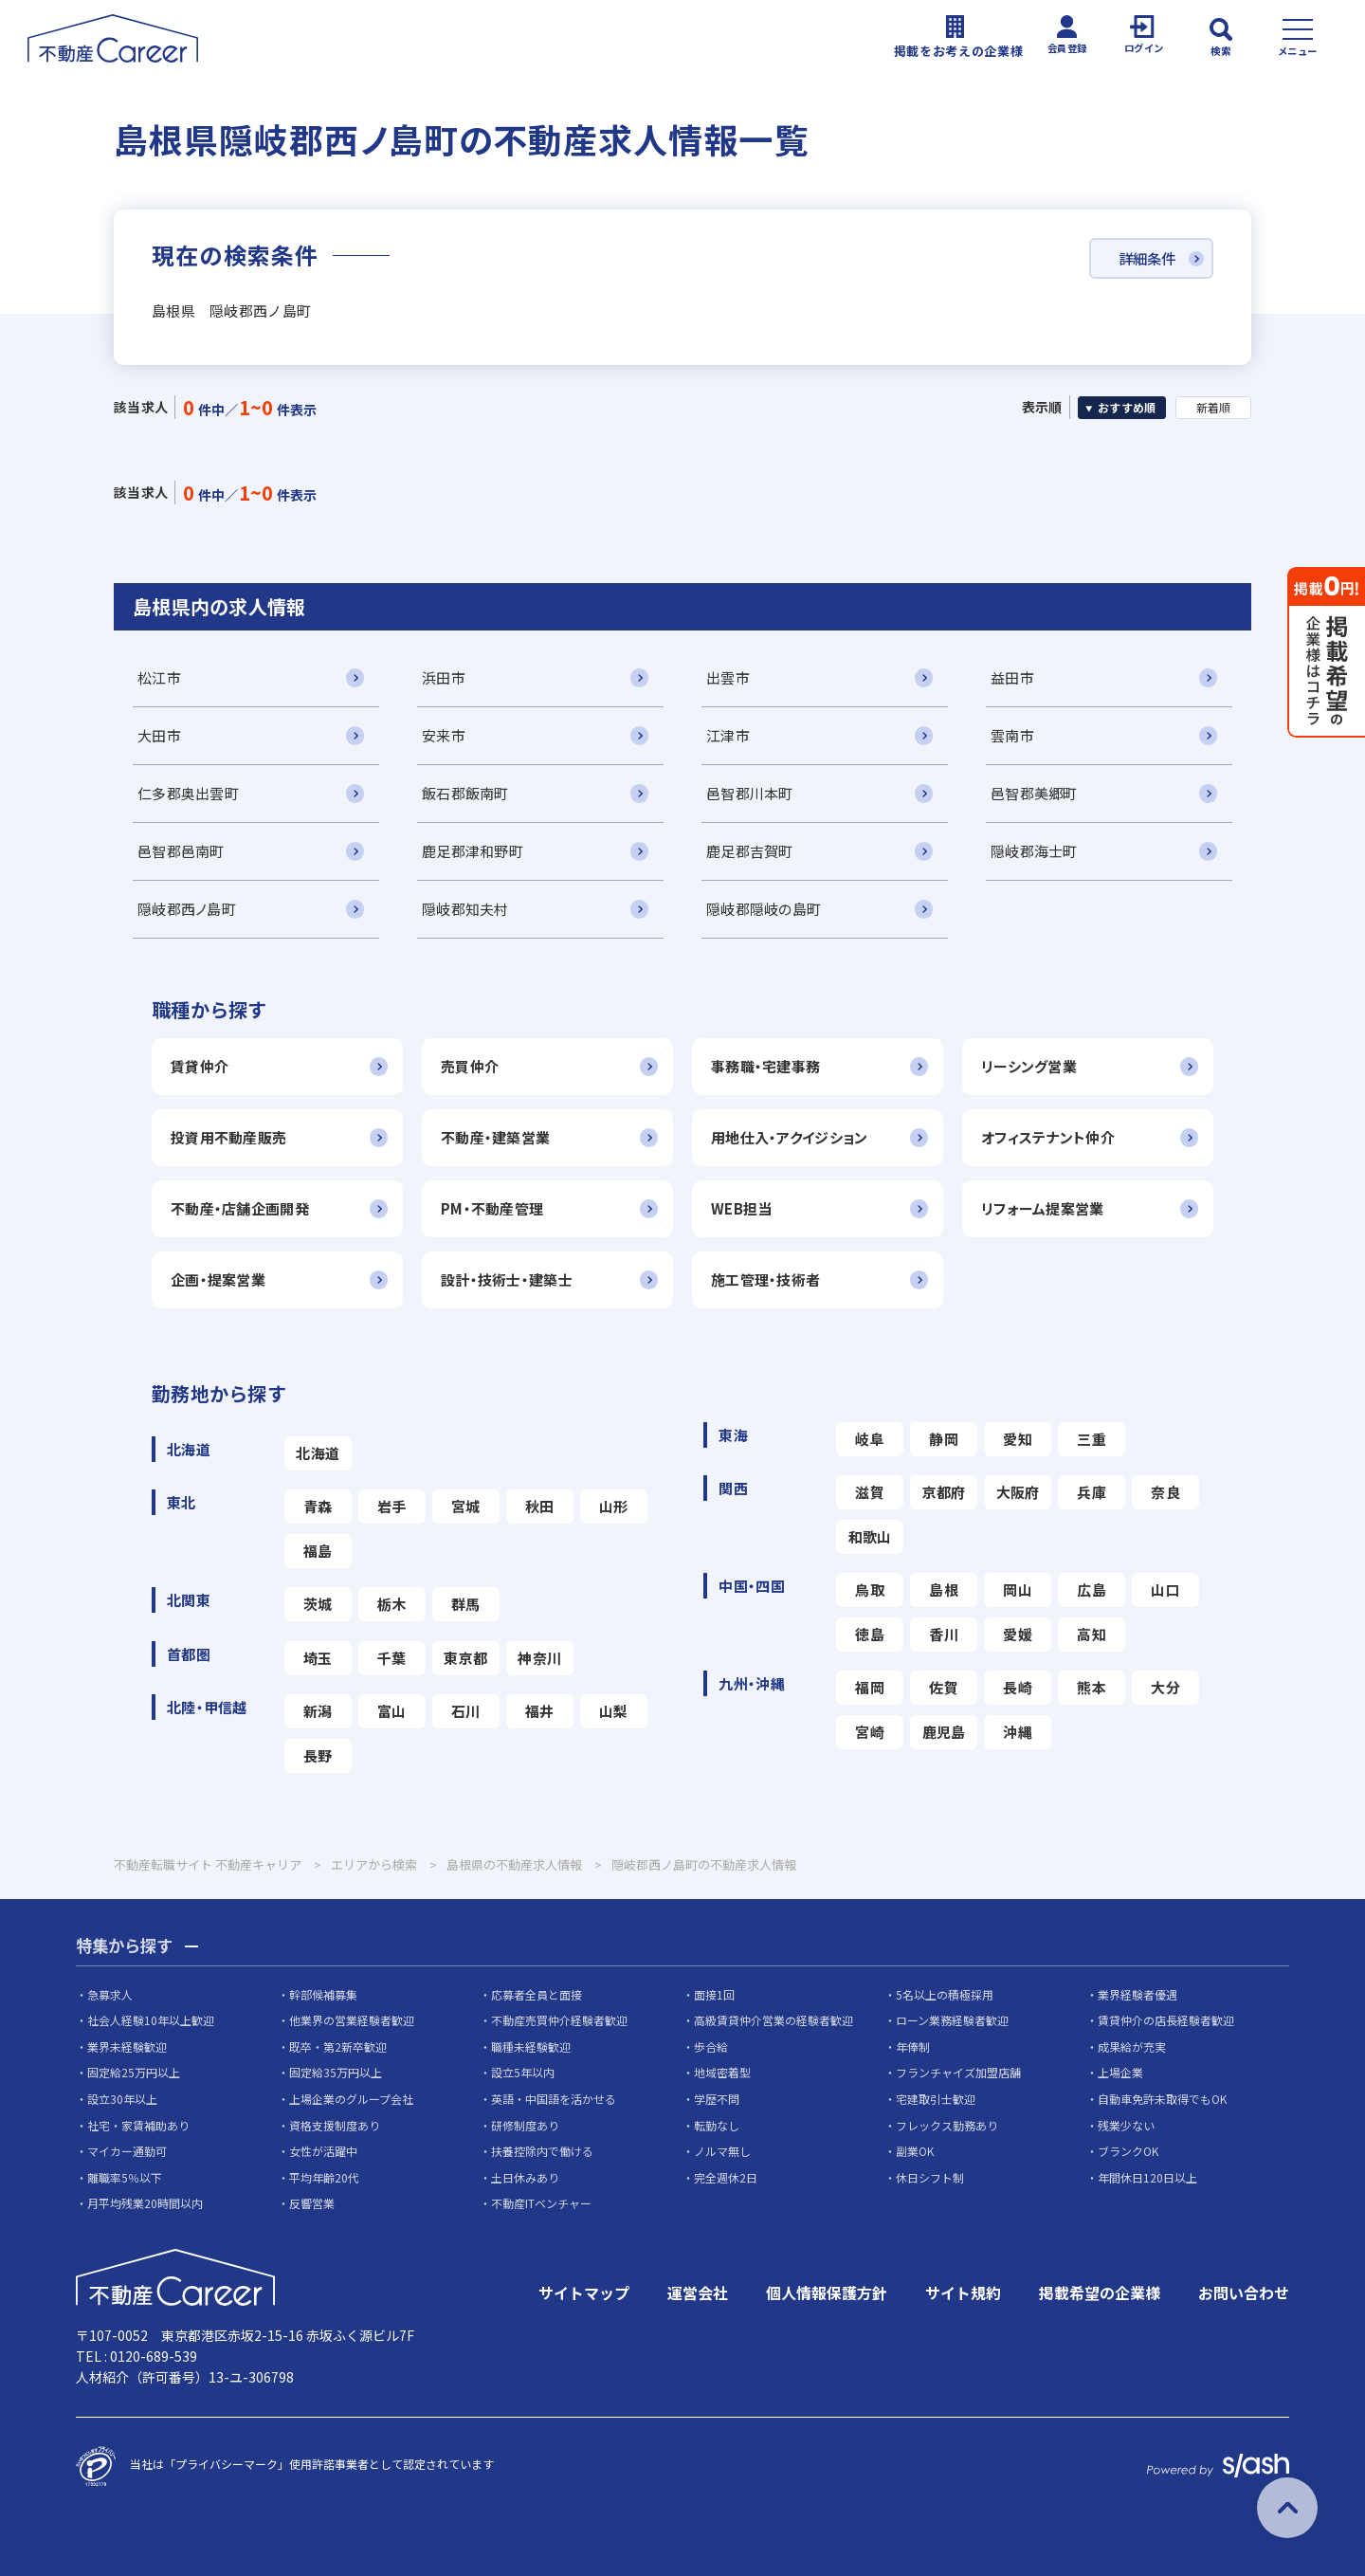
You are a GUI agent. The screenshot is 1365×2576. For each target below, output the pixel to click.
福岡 (869, 1687)
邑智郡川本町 (749, 793)
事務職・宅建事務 (765, 1066)
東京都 (465, 1658)
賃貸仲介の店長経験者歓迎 (1166, 2021)
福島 (318, 1551)
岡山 (1017, 1589)
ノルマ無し (722, 2152)
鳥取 (869, 1589)
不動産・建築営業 (495, 1137)
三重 (1091, 1439)
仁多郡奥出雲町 (188, 793)
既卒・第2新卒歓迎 (338, 2047)
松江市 (159, 677)
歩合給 (711, 2047)
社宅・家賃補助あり (138, 2125)
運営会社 (697, 2293)
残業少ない (1126, 2125)
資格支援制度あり (334, 2125)
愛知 (1017, 1439)
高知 (1091, 1634)
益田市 (1012, 677)
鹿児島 (944, 1732)
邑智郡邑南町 (181, 851)
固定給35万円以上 (335, 2073)
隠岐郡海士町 (1034, 851)
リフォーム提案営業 (1042, 1208)
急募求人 (110, 1994)
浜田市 (443, 677)
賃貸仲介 (199, 1066)
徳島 (869, 1634)
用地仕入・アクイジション (789, 1137)
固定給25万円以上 (133, 2073)
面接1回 (714, 1994)
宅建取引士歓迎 (935, 2100)
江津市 (728, 735)
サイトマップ (583, 2293)
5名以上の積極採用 (944, 1994)
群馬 (466, 1604)
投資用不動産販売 (228, 1137)
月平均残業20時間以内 (145, 2204)
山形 (613, 1506)
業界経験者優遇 (1137, 1994)
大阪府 (1018, 1492)
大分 (1165, 1687)
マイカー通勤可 (127, 2152)
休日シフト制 (930, 2178)
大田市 (159, 735)
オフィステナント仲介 (1048, 1137)
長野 (318, 1755)
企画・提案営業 (218, 1279)
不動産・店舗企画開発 (240, 1208)
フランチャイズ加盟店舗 (958, 2073)
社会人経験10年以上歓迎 (150, 2021)
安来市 (443, 735)
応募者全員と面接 (536, 1994)
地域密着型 (722, 2073)
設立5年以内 (523, 2073)
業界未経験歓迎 (127, 2047)
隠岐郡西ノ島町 (186, 909)
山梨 (613, 1711)
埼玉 (318, 1658)
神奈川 (539, 1658)
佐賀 (943, 1687)
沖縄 (1017, 1732)
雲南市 (1012, 735)
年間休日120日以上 (1147, 2178)
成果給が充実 (1132, 2047)
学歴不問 (716, 2100)
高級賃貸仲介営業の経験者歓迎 (773, 2021)
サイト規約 (963, 2293)
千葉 (392, 1658)
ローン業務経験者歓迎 (952, 2021)
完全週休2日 (725, 2178)
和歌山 (870, 1536)
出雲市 (728, 677)
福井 (540, 1711)
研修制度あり (525, 2125)
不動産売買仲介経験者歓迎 (559, 2021)
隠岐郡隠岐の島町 (763, 909)
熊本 (1091, 1687)
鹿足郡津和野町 (472, 851)
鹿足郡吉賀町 (749, 851)
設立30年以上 (122, 2100)
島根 (943, 1589)
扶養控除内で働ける (542, 2152)
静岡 (943, 1439)
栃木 (392, 1604)
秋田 (540, 1506)
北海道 (317, 1453)
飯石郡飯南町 (465, 793)
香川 (943, 1634)
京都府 (944, 1492)
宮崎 (869, 1732)
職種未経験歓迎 (531, 2047)
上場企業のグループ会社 (351, 2100)
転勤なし (716, 2125)
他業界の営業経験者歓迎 (351, 2021)
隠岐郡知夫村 (465, 909)
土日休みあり (525, 2178)
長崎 (1017, 1687)
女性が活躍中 (323, 2152)
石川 (466, 1711)
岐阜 (869, 1439)
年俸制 (913, 2047)
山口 (1165, 1589)
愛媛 (1017, 1634)
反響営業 (312, 2204)
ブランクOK (1128, 2152)
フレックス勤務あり (947, 2125)
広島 (1091, 1589)
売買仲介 (470, 1066)
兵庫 (1091, 1492)
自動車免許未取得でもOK (1162, 2100)
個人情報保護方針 (826, 2293)
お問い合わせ (1243, 2293)
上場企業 (1120, 2073)
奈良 (1165, 1492)
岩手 (392, 1506)
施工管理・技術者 (765, 1279)
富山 (392, 1711)
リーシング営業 (1029, 1066)
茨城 (318, 1604)
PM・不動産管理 (492, 1208)
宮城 (466, 1506)
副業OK (915, 2152)
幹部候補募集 (323, 1994)
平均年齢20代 (324, 2178)
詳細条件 (1143, 258)
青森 (318, 1506)
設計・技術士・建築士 (507, 1279)
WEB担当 (741, 1208)
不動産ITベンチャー (541, 2204)
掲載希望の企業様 (1099, 2293)
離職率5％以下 (124, 2178)
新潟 (318, 1711)
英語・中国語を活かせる (553, 2100)
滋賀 (869, 1492)
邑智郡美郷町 (1034, 793)
